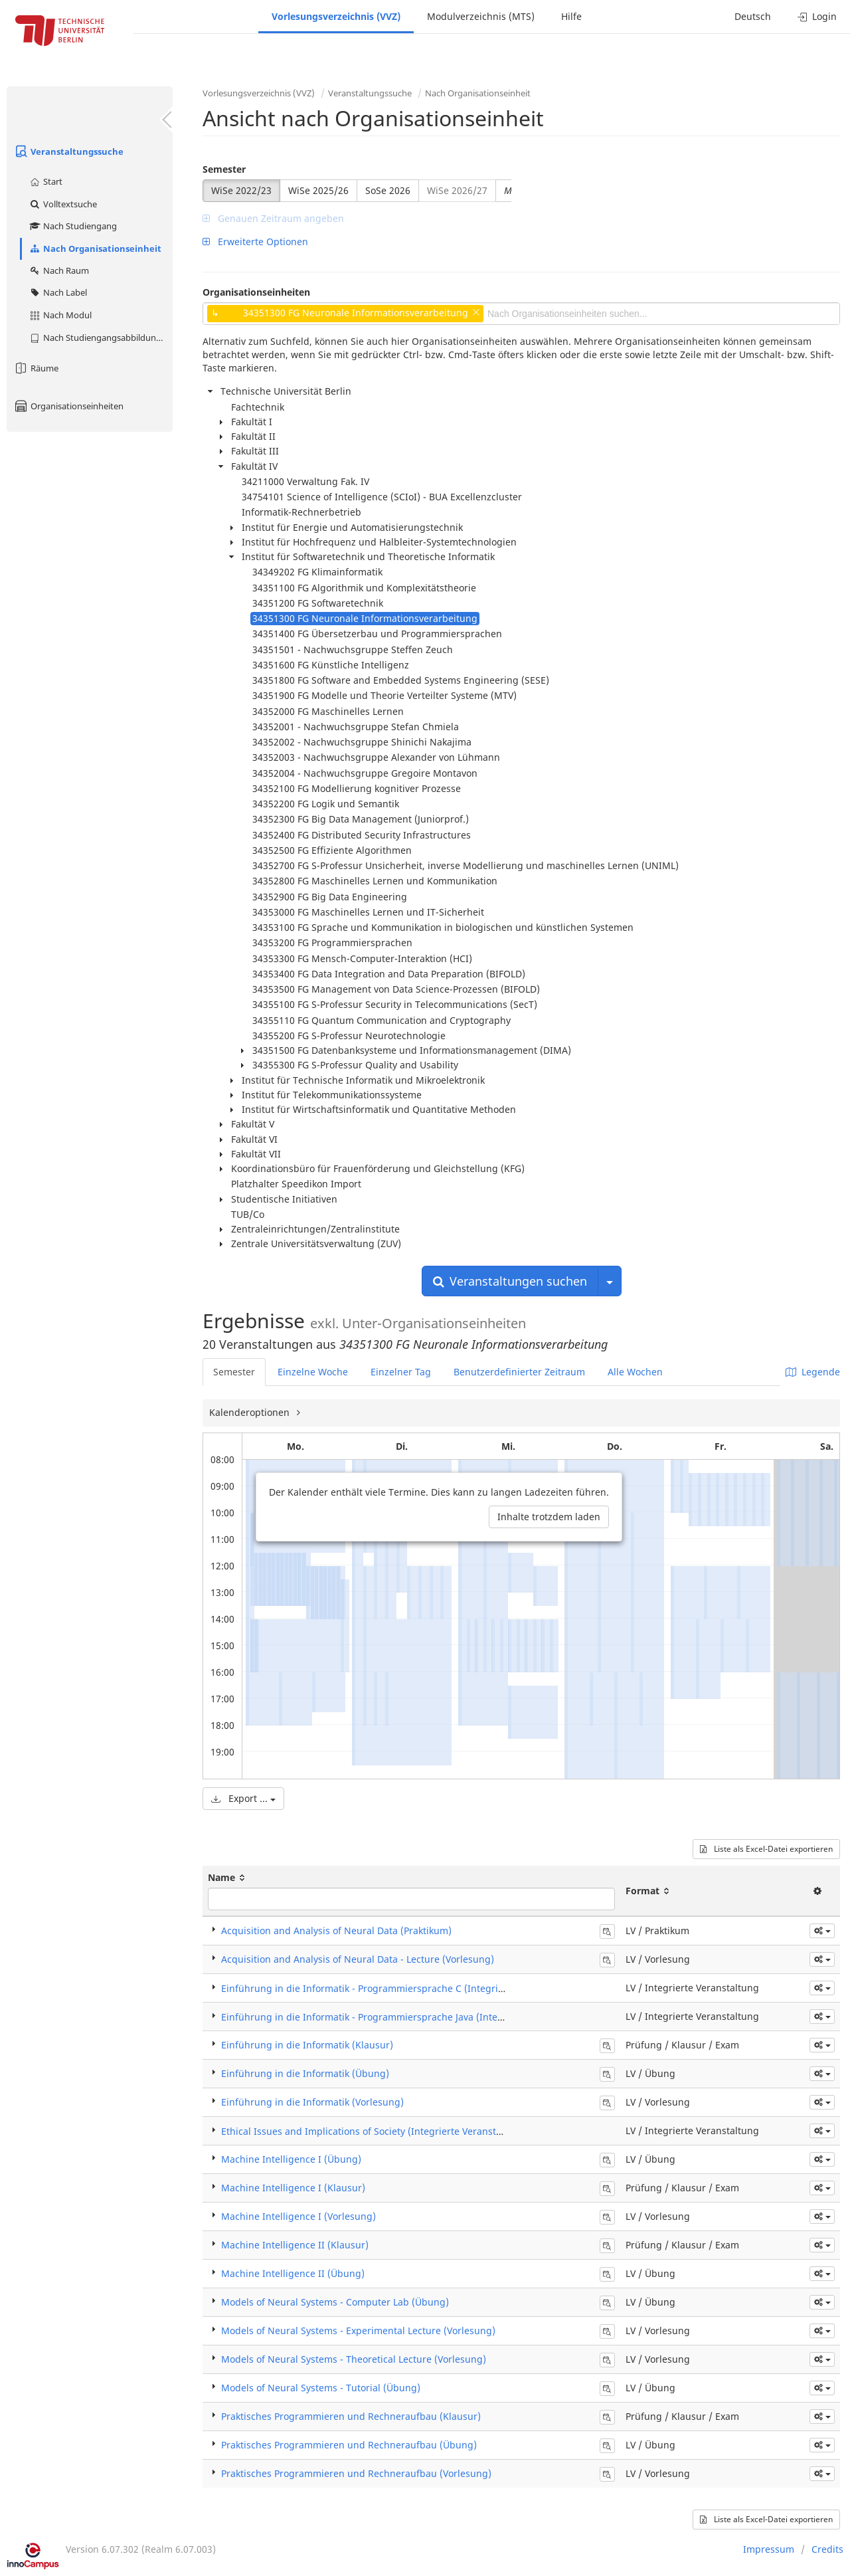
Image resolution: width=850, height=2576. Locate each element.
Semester (224, 169)
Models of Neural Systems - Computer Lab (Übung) (335, 2302)
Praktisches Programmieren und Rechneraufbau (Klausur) (351, 2416)
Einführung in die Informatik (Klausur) (307, 2044)
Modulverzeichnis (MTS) (481, 16)
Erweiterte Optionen (255, 241)
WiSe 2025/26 (318, 190)
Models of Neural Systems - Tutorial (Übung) (320, 2387)
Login (817, 16)
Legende (813, 1371)
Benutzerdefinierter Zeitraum (519, 1371)
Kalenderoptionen (250, 1412)
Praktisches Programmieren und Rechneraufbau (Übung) (349, 2444)
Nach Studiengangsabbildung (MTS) (101, 338)
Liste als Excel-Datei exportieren (766, 1848)
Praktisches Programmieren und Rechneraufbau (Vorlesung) (356, 2473)
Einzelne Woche (313, 1371)
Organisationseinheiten (68, 406)
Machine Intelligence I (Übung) (291, 2159)
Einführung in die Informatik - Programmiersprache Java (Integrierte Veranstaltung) (409, 2017)
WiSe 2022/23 (241, 190)
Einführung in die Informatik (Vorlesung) (312, 2102)
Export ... (243, 1798)
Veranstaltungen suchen (510, 1281)
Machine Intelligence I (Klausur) (293, 2187)
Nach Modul (60, 315)
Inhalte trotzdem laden (548, 1516)
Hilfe (571, 16)
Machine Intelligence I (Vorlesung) (298, 2216)
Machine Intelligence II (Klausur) (295, 2244)
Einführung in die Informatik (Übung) (305, 2073)
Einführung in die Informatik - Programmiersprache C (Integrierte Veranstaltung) (403, 1988)
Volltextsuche (63, 204)
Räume (35, 368)
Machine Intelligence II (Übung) (293, 2273)
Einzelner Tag (401, 1371)
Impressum (768, 2549)
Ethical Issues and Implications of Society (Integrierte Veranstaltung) (375, 2131)
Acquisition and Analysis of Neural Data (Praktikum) (336, 1930)
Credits (827, 2549)
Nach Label (58, 292)
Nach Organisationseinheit (95, 248)
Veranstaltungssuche (68, 151)
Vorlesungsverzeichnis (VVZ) (336, 16)
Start (45, 181)
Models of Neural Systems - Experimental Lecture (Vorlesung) (358, 2330)
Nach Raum (59, 270)
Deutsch (752, 16)
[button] (822, 1931)
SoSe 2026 (387, 190)
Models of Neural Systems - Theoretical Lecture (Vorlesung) (353, 2359)
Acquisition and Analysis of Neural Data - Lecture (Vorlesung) (357, 1959)
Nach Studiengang (73, 226)
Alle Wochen (635, 1371)
